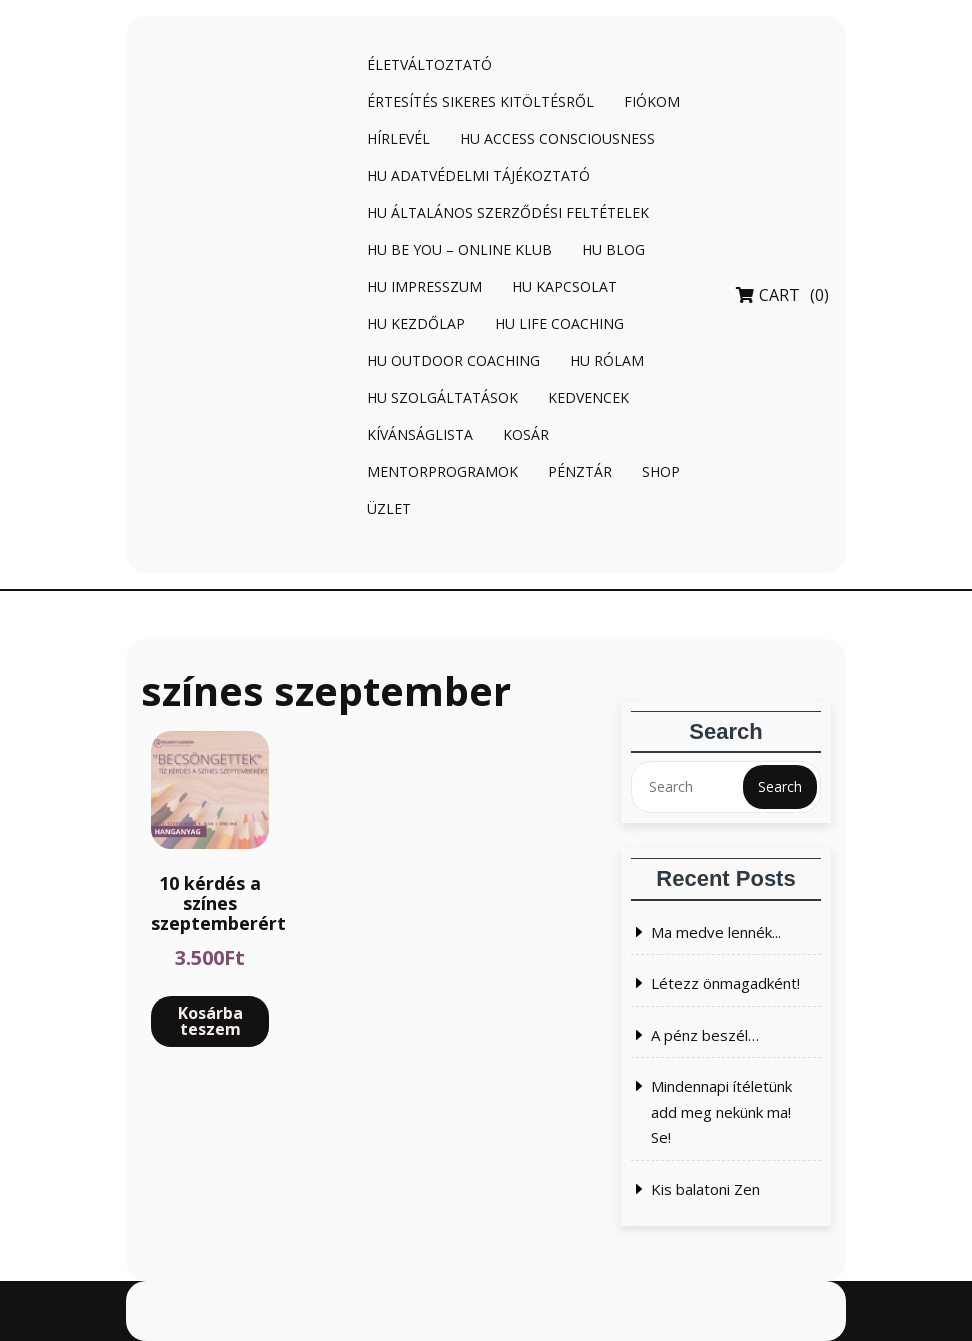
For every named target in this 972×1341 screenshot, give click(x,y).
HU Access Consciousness (557, 138)
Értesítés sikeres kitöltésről (480, 101)
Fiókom (652, 101)
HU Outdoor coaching (453, 360)
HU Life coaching (559, 323)
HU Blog (613, 249)
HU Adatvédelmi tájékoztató (478, 175)
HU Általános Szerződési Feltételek (508, 212)
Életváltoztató (429, 64)
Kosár (526, 434)
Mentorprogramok (442, 471)
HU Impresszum (424, 286)
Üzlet (389, 508)
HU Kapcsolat (564, 286)
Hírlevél (398, 138)
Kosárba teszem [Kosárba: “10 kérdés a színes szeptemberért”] (210, 1021)
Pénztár (580, 471)
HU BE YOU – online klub (459, 249)
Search (780, 786)
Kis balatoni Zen (705, 1189)
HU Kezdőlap (416, 323)
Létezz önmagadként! (725, 983)
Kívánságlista (420, 434)
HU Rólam (607, 360)
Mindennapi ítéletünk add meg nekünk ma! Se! (721, 1111)
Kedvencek (588, 397)
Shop (661, 471)
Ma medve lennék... (716, 932)
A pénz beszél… (705, 1035)
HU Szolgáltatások (442, 397)
